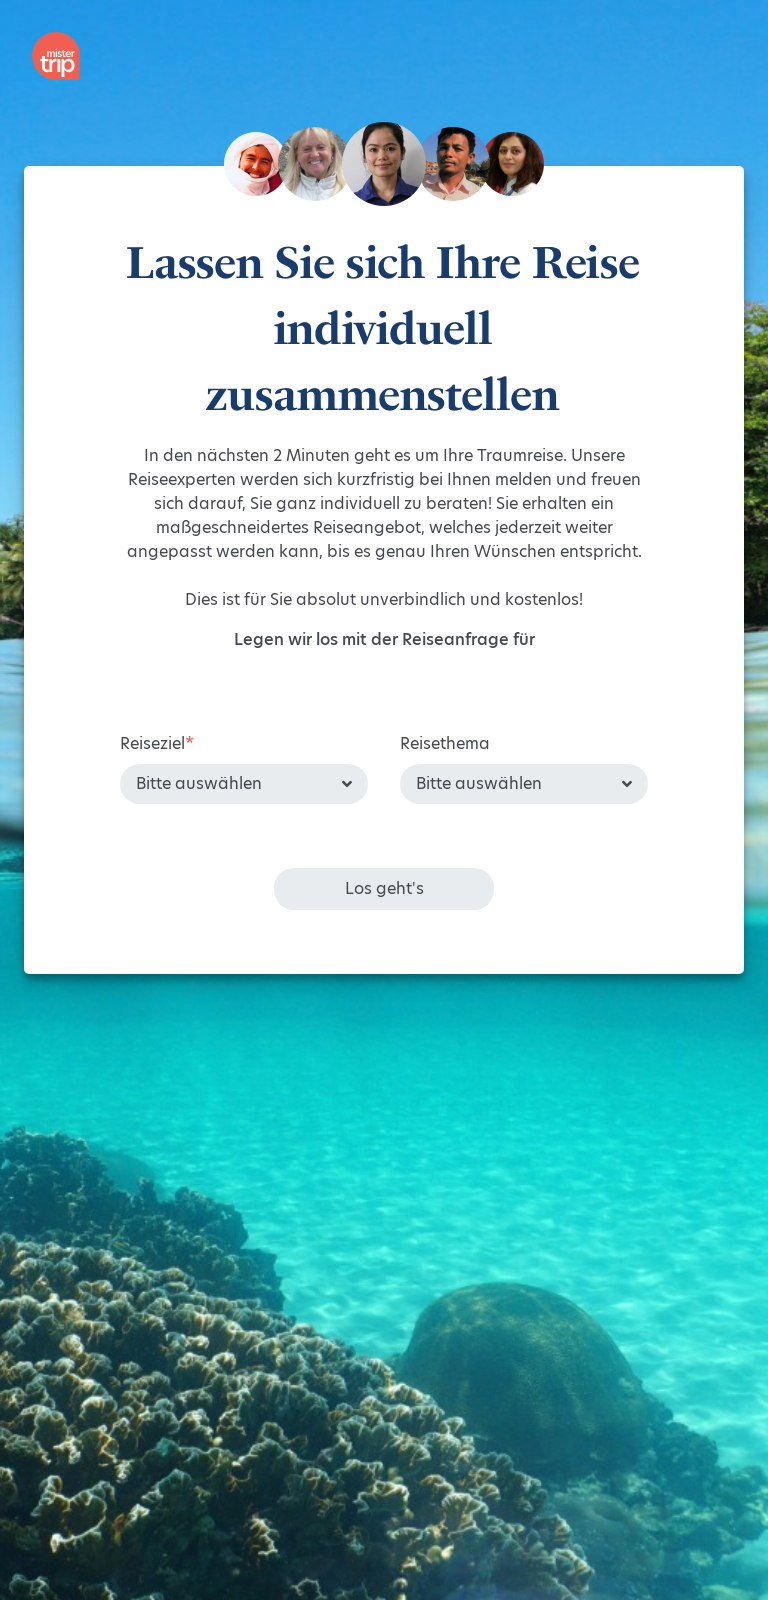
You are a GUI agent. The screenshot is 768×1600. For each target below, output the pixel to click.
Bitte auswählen (199, 783)
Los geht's (384, 888)
